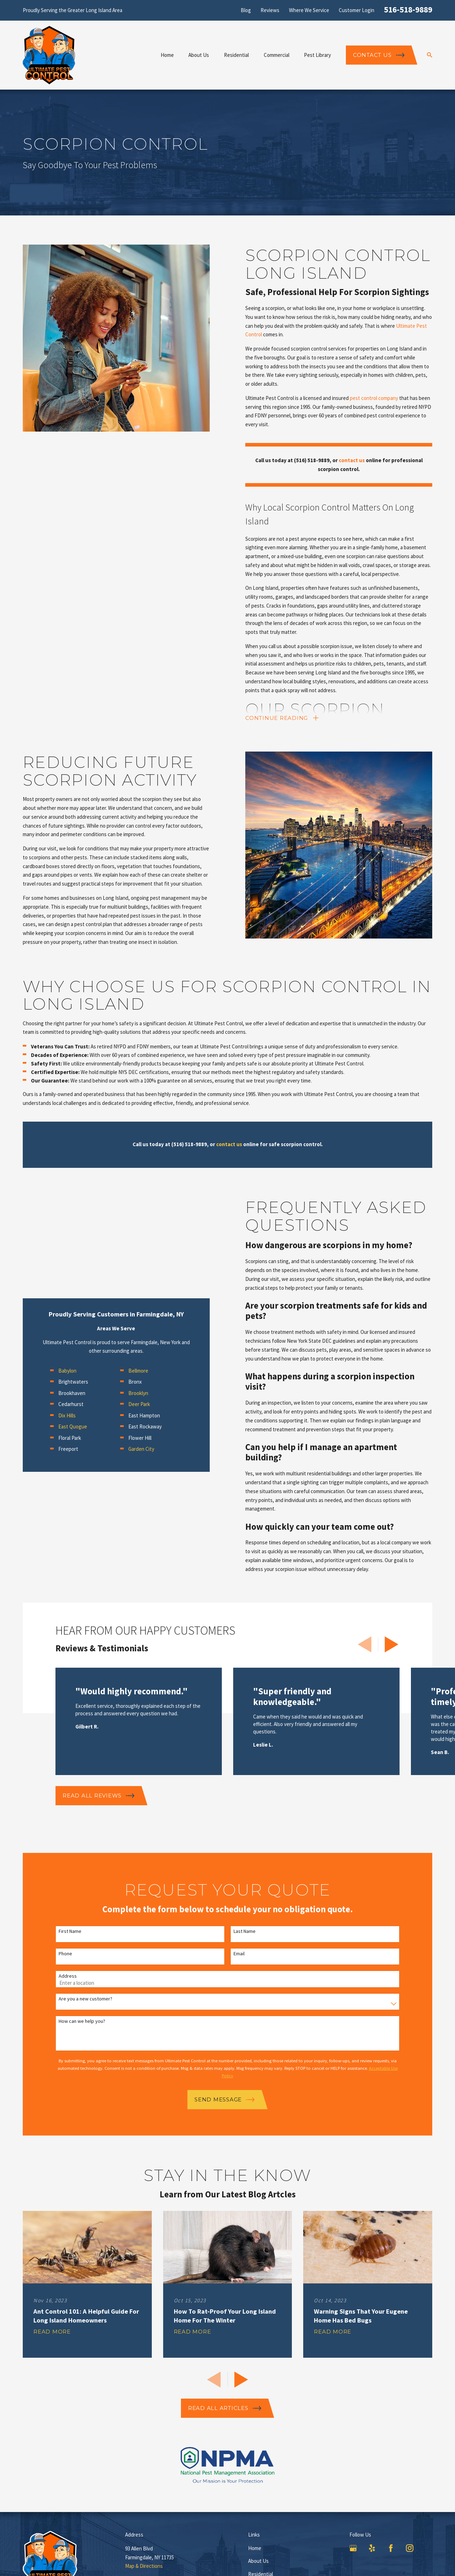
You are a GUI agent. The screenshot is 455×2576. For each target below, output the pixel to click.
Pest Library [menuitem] (317, 55)
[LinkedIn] (428, 2548)
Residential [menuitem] (236, 55)
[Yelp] (372, 2548)
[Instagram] (409, 2548)
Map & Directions (144, 2565)
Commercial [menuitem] (276, 55)
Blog (246, 10)
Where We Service (309, 10)
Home (254, 2548)
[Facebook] (391, 2548)
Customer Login (356, 10)
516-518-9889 (408, 9)
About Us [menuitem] (198, 55)
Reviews (270, 10)
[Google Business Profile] (353, 2548)
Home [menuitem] (167, 55)
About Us (258, 2561)
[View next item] (392, 1644)
